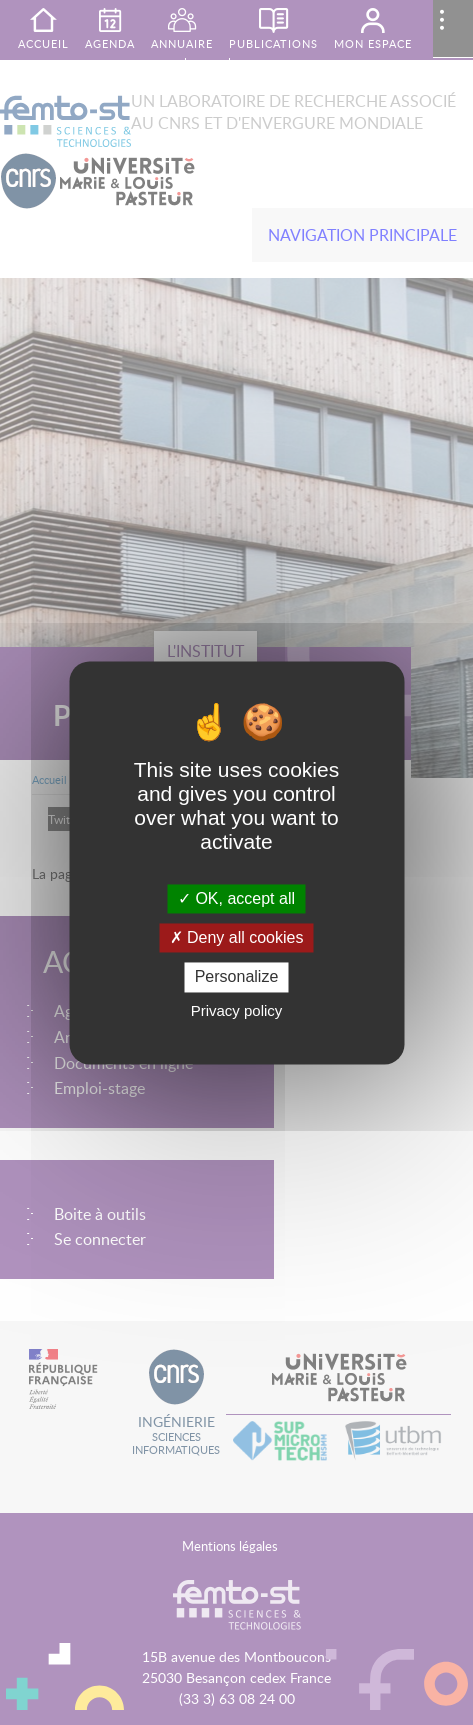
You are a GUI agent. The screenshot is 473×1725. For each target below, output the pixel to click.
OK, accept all (236, 898)
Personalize (237, 977)
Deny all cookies (237, 938)
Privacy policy (237, 1010)
